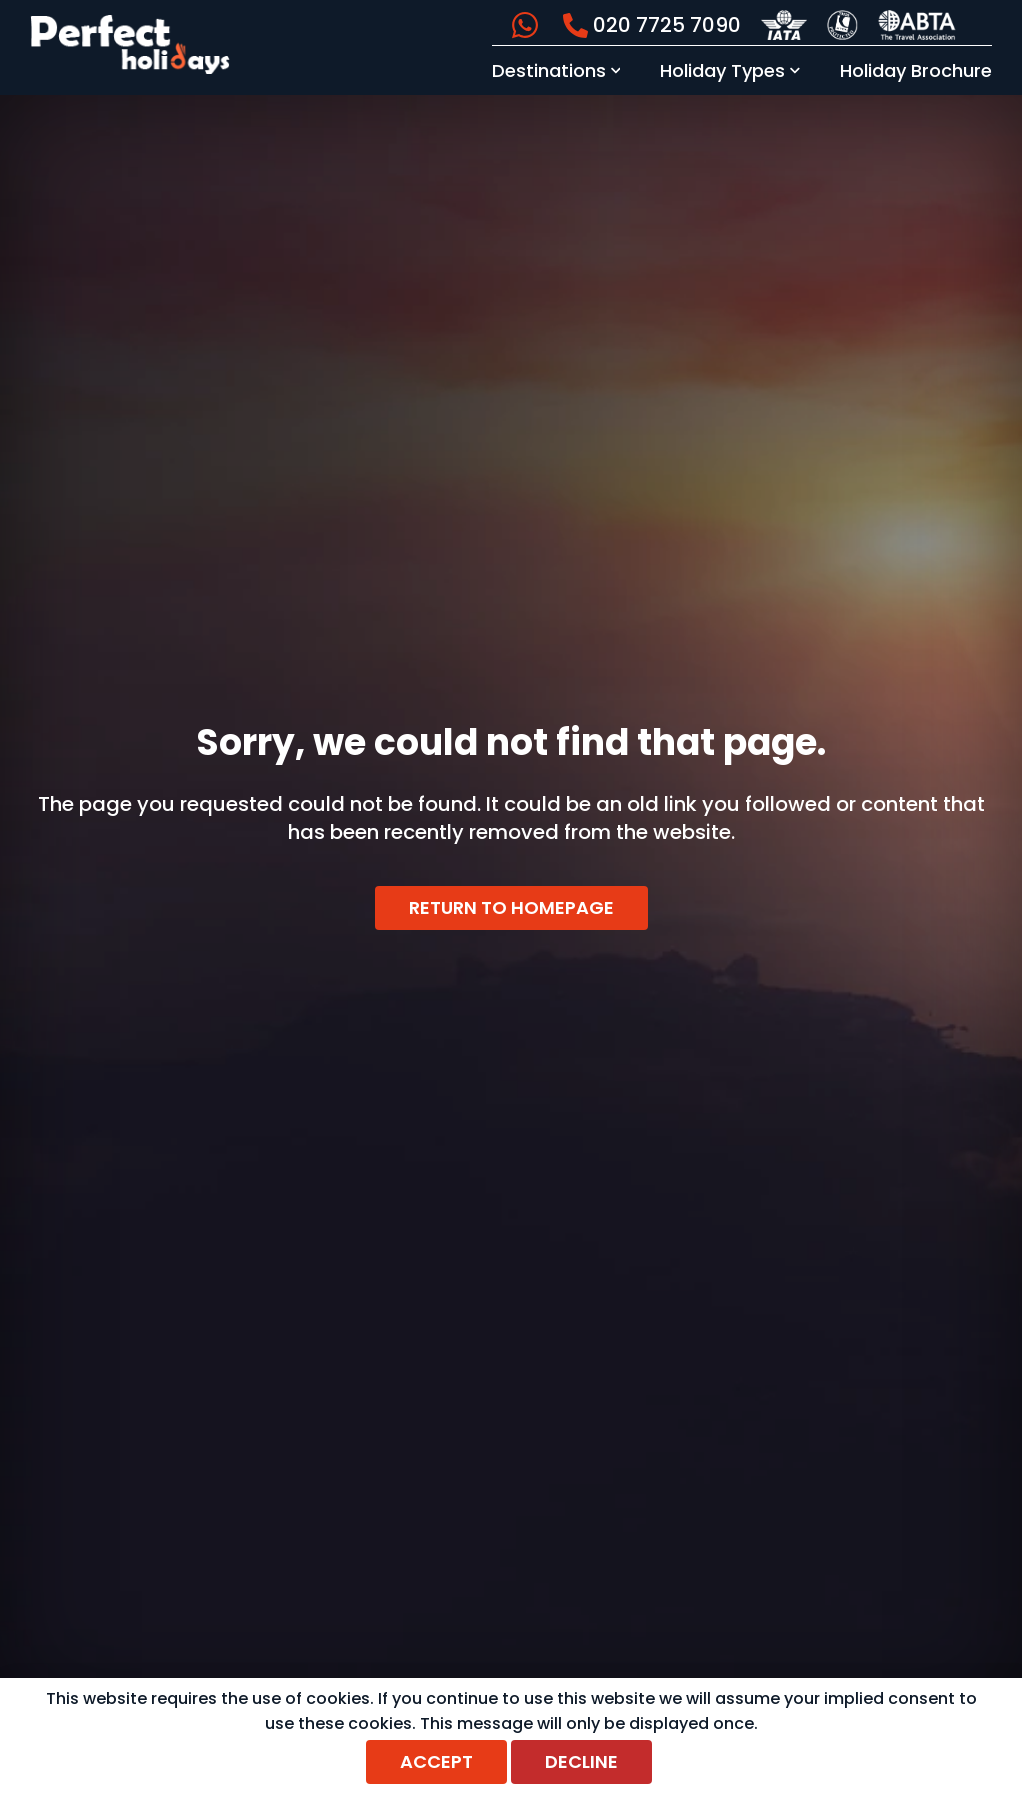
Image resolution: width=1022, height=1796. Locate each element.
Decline (581, 1761)
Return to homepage (511, 907)
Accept (436, 1761)
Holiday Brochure (916, 70)
